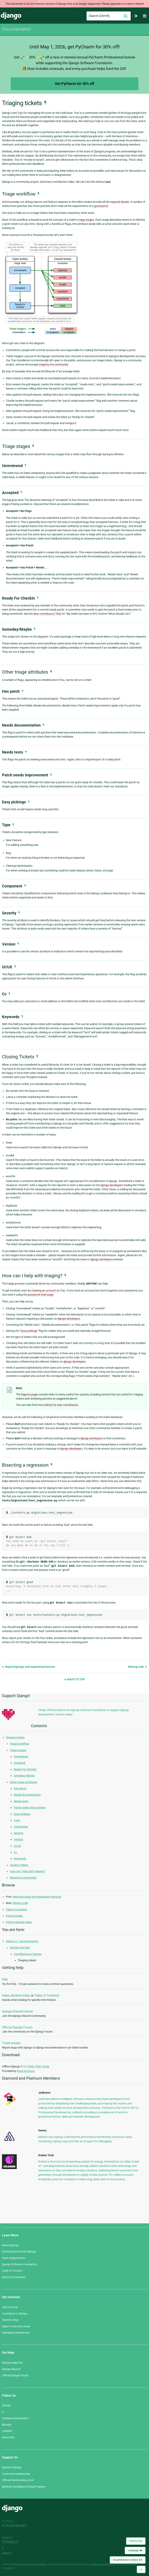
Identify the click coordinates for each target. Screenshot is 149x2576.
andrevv (11, 2553)
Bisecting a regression (23, 1877)
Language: (135, 2550)
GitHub (6, 2405)
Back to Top (74, 1679)
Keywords (20, 1858)
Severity (18, 1833)
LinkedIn (7, 2430)
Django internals (20, 1947)
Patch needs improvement (30, 1807)
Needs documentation (27, 1794)
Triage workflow (19, 1743)
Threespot (11, 2542)
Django (11, 15)
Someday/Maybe (24, 1775)
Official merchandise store (18, 2480)
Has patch (20, 1788)
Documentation (16, 29)
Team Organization (13, 2258)
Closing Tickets (19, 1865)
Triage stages (18, 1750)
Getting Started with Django (19, 2251)
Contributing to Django (28, 1954)
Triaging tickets (15, 1737)
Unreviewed (21, 1756)
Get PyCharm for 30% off (74, 84)
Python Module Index (19, 1922)
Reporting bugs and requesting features (28, 1666)
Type (17, 1820)
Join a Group (10, 2307)
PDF (38, 2066)
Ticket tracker (11, 2043)
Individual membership (16, 2332)
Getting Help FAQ (12, 2362)
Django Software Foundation (19, 2264)
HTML (30, 2066)
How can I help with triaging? (27, 1871)
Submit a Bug (10, 2319)
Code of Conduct (12, 2270)
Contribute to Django (14, 2313)
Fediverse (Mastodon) (15, 2418)
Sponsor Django (11, 2467)
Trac (20, 112)
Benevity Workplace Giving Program (24, 2486)
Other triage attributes (23, 1782)
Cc (15, 1852)
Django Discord (11, 2369)
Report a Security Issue (16, 2326)
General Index (14, 1915)
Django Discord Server (17, 2011)
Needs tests (21, 1801)
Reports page (29, 1394)
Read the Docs (25, 2071)
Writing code (137, 1666)
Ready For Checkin (25, 1769)
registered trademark (101, 2564)
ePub (46, 2066)
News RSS (8, 2437)
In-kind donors (14, 2525)
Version (18, 1839)
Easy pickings (29, 1330)
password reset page (40, 1294)
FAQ (5, 1979)
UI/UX (17, 1845)
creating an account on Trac (48, 1290)
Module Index (20, 1995)
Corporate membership (16, 2473)
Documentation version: (127, 2559)
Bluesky (6, 2424)
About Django (10, 2245)
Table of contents (16, 1909)
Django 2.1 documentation (22, 1941)
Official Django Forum (17, 2027)
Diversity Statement (14, 2277)
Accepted (19, 1762)
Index (5, 1995)
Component (21, 1826)
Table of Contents (46, 1995)
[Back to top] (141, 2569)
